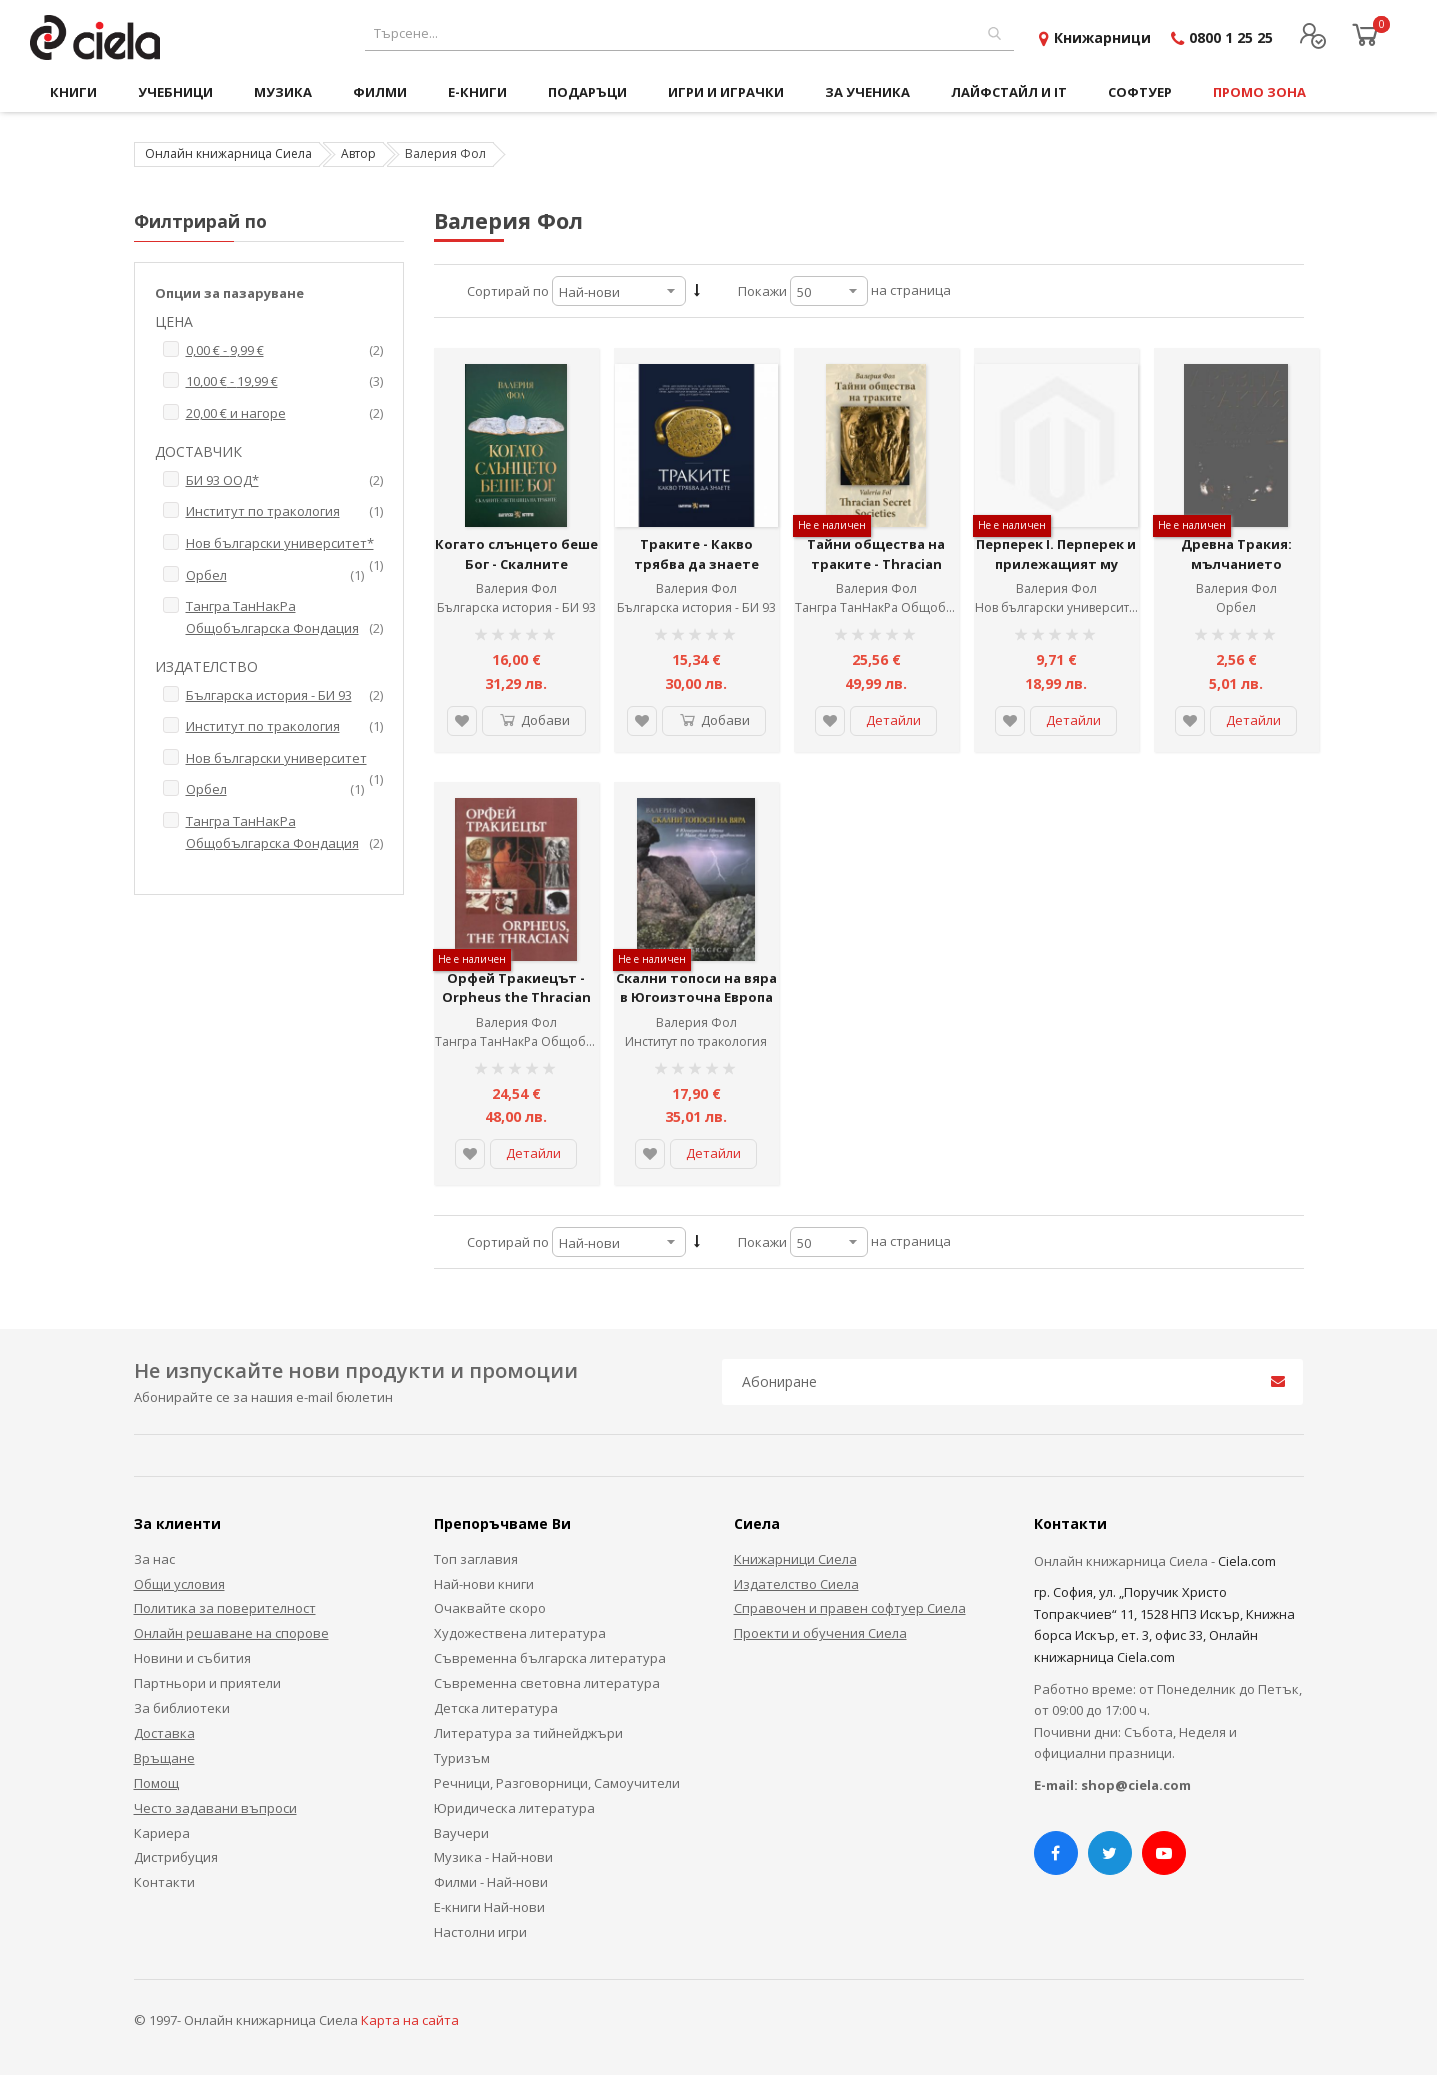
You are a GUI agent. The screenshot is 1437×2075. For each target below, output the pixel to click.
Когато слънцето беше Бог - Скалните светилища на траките (516, 563)
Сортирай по (508, 291)
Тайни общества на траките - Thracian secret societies (876, 563)
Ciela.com (1247, 1561)
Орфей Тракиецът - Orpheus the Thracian (516, 988)
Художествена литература (520, 1633)
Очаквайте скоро (490, 1608)
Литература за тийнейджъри (528, 1733)
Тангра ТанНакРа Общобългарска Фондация (930, 607)
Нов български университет (1058, 607)
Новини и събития (192, 1658)
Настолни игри (480, 1932)
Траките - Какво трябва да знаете (696, 554)
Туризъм (462, 1758)
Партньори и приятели (207, 1683)
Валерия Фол (516, 588)
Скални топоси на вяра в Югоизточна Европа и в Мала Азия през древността (696, 1007)
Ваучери (461, 1833)
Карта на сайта (410, 2020)
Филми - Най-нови (491, 1882)
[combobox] (689, 33)
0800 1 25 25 (1231, 37)
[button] (462, 721)
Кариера (162, 1833)
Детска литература (496, 1708)
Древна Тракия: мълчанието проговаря (1236, 563)
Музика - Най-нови (493, 1857)
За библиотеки (182, 1708)
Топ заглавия (476, 1559)
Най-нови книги (484, 1584)
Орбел (1236, 607)
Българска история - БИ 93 (516, 607)
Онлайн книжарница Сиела (228, 153)
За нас (154, 1559)
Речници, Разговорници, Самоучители (557, 1783)
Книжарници (1102, 37)
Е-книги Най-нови (489, 1907)
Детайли (893, 720)
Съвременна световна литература (547, 1683)
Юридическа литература (514, 1808)
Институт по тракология (696, 1041)
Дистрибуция (176, 1857)
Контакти (164, 1882)
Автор (358, 153)
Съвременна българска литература (550, 1658)
